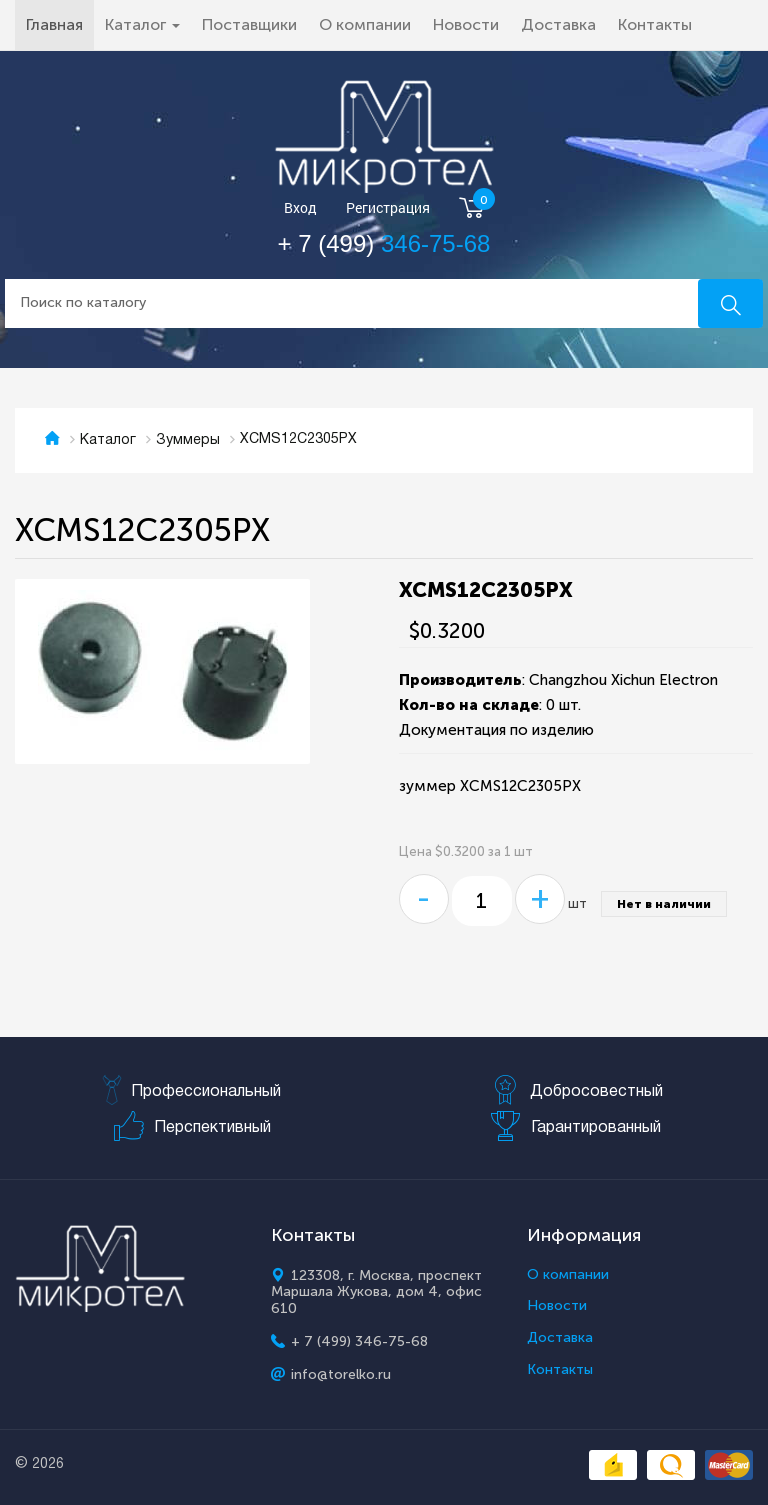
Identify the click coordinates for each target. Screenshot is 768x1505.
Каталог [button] (142, 24)
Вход (300, 208)
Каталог (108, 440)
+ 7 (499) (384, 243)
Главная (60, 24)
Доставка (558, 24)
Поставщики (249, 24)
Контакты (655, 24)
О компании (365, 24)
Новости (466, 24)
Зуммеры (188, 440)
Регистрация (388, 208)
